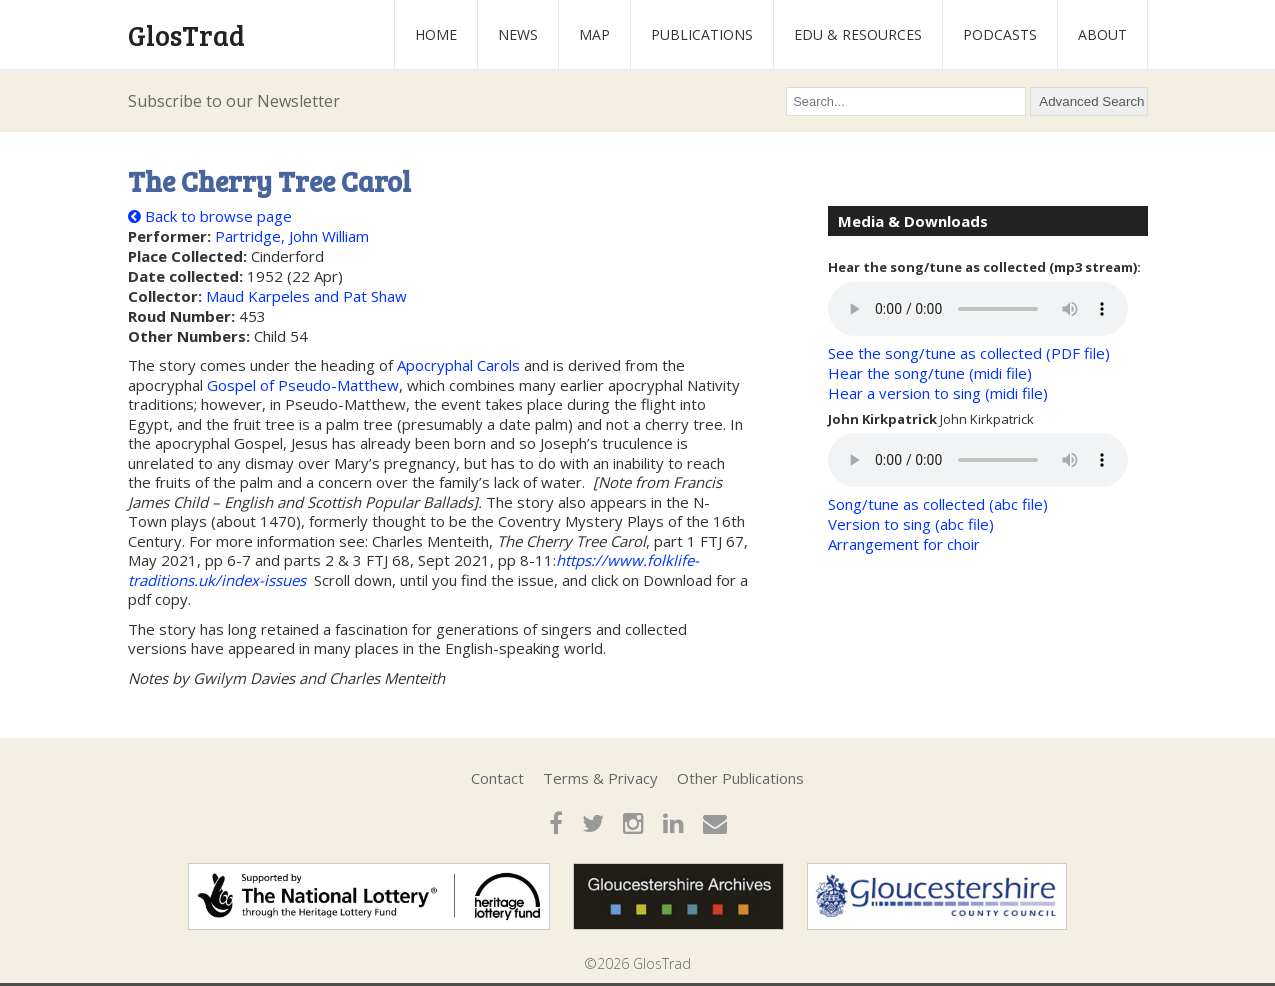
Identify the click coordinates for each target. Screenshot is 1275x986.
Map (594, 34)
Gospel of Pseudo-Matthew (303, 385)
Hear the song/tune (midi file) (930, 373)
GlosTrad (186, 35)
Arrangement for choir (904, 544)
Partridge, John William (292, 236)
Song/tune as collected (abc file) (938, 504)
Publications (702, 34)
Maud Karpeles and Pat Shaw (306, 296)
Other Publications (740, 778)
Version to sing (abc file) (911, 524)
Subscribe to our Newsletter (234, 101)
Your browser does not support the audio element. (978, 309)
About (1102, 34)
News (518, 34)
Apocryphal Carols (458, 365)
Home (436, 34)
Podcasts (1000, 34)
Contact (497, 778)
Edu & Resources (858, 34)
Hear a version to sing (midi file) (938, 393)
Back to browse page (210, 216)
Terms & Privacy (600, 778)
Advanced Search (1091, 101)
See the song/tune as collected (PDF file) (969, 353)
